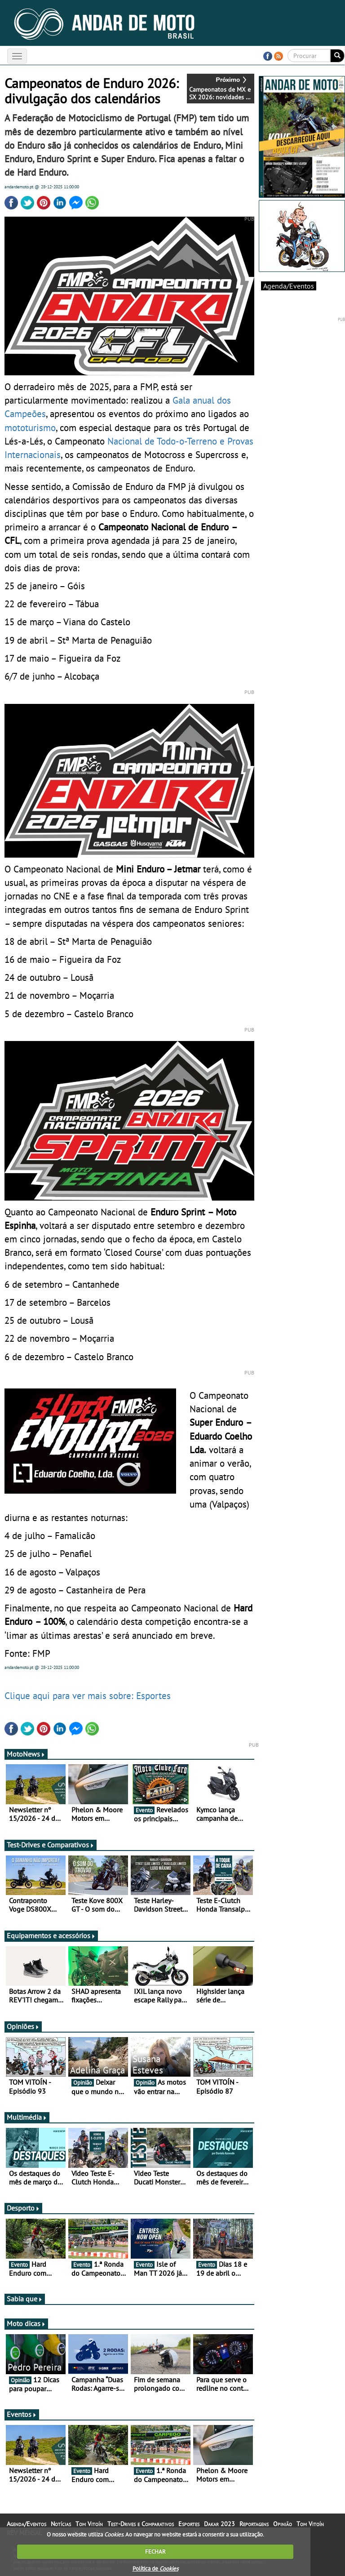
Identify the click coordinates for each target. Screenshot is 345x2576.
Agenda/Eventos (288, 285)
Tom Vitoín (89, 2524)
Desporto (23, 2207)
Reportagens (254, 2524)
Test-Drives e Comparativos (50, 1844)
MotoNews (26, 1753)
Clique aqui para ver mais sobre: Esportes (87, 1695)
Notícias (61, 2524)
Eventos (22, 2414)
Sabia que (25, 2298)
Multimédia (27, 2117)
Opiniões (23, 2026)
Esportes (188, 2524)
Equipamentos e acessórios (51, 1935)
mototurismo (30, 427)
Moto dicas (26, 2323)
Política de (155, 2568)
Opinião (282, 2524)
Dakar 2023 (219, 2524)
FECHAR (155, 2551)
